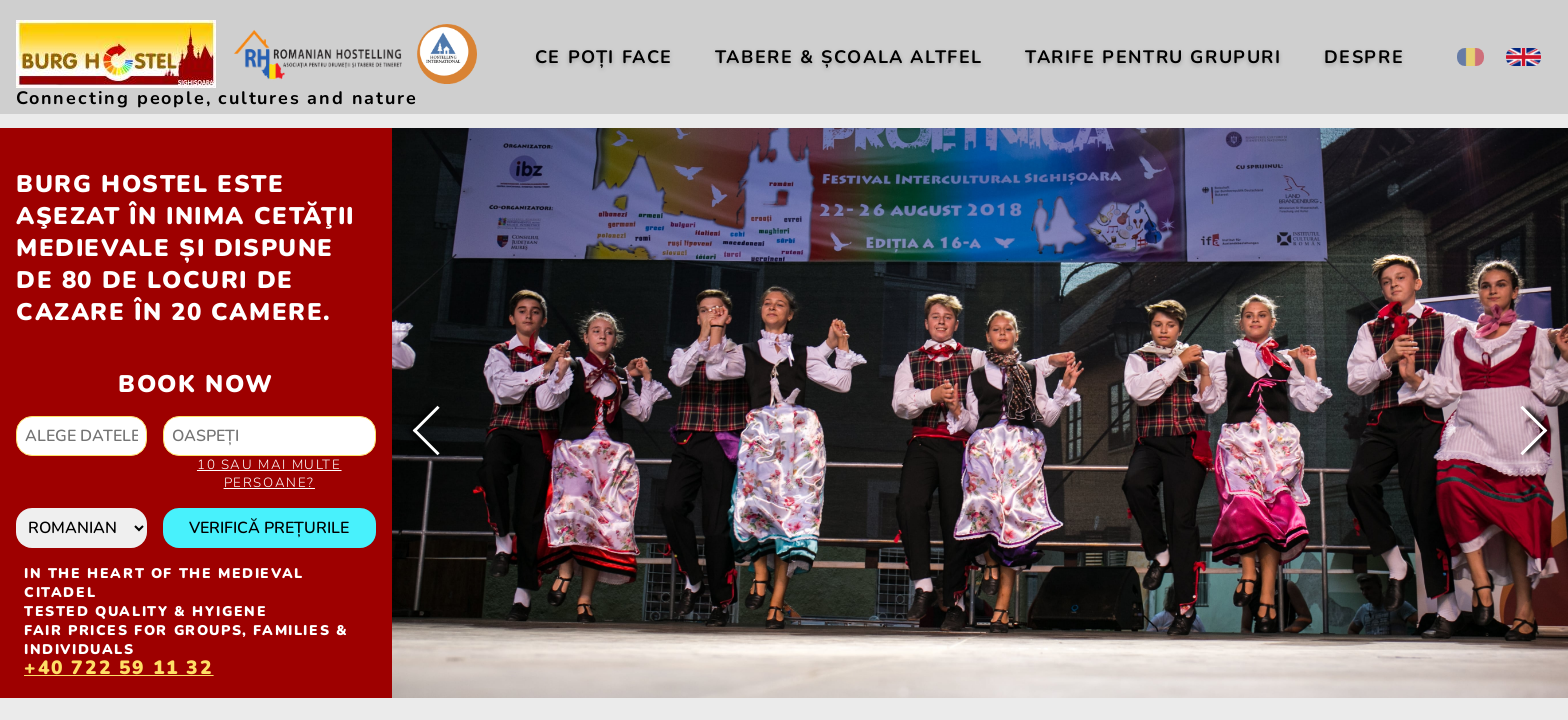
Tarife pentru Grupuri (1153, 57)
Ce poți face (604, 57)
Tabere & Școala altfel (849, 57)
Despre (1364, 57)
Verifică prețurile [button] (269, 528)
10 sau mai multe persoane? (269, 474)
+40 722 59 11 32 (119, 670)
